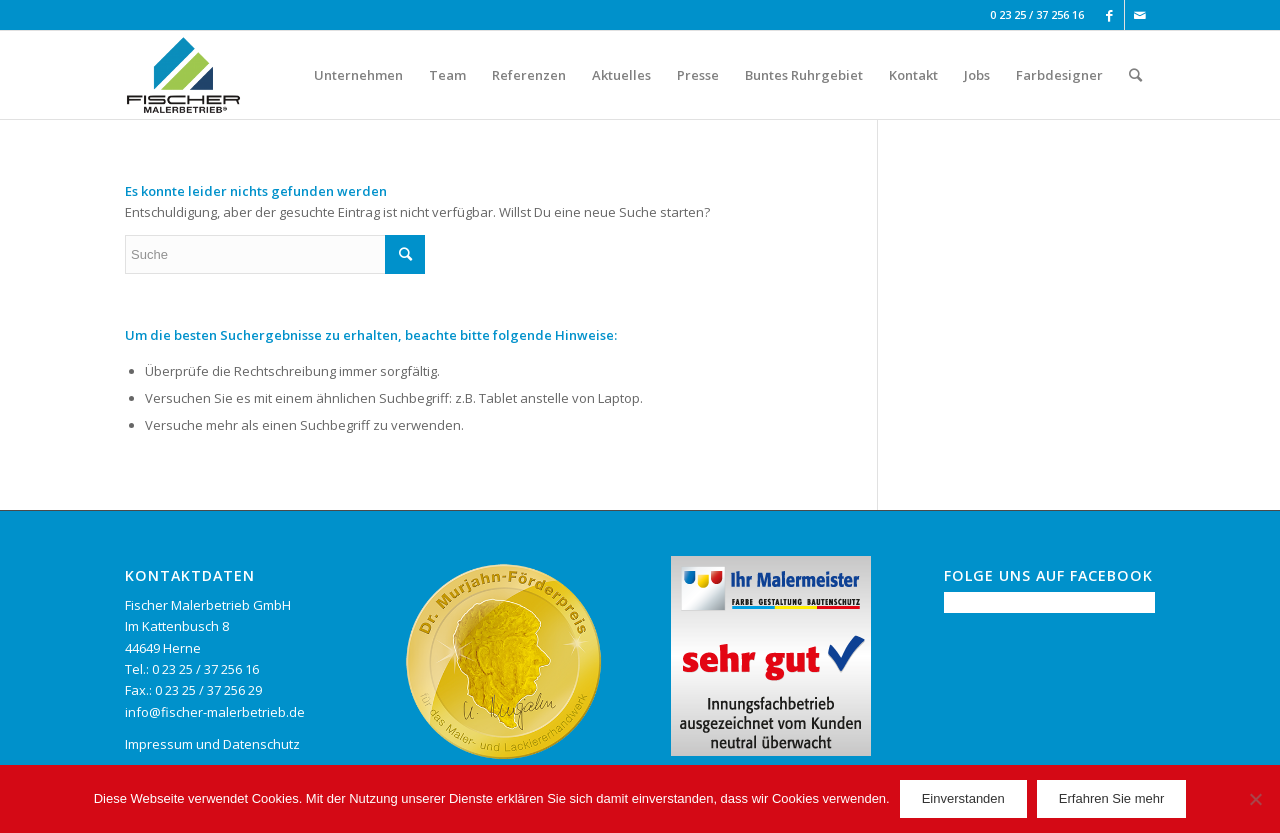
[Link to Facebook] (1109, 15)
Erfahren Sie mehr (1112, 798)
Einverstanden (963, 798)
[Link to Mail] (1140, 15)
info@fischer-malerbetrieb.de (215, 712)
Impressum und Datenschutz (212, 744)
